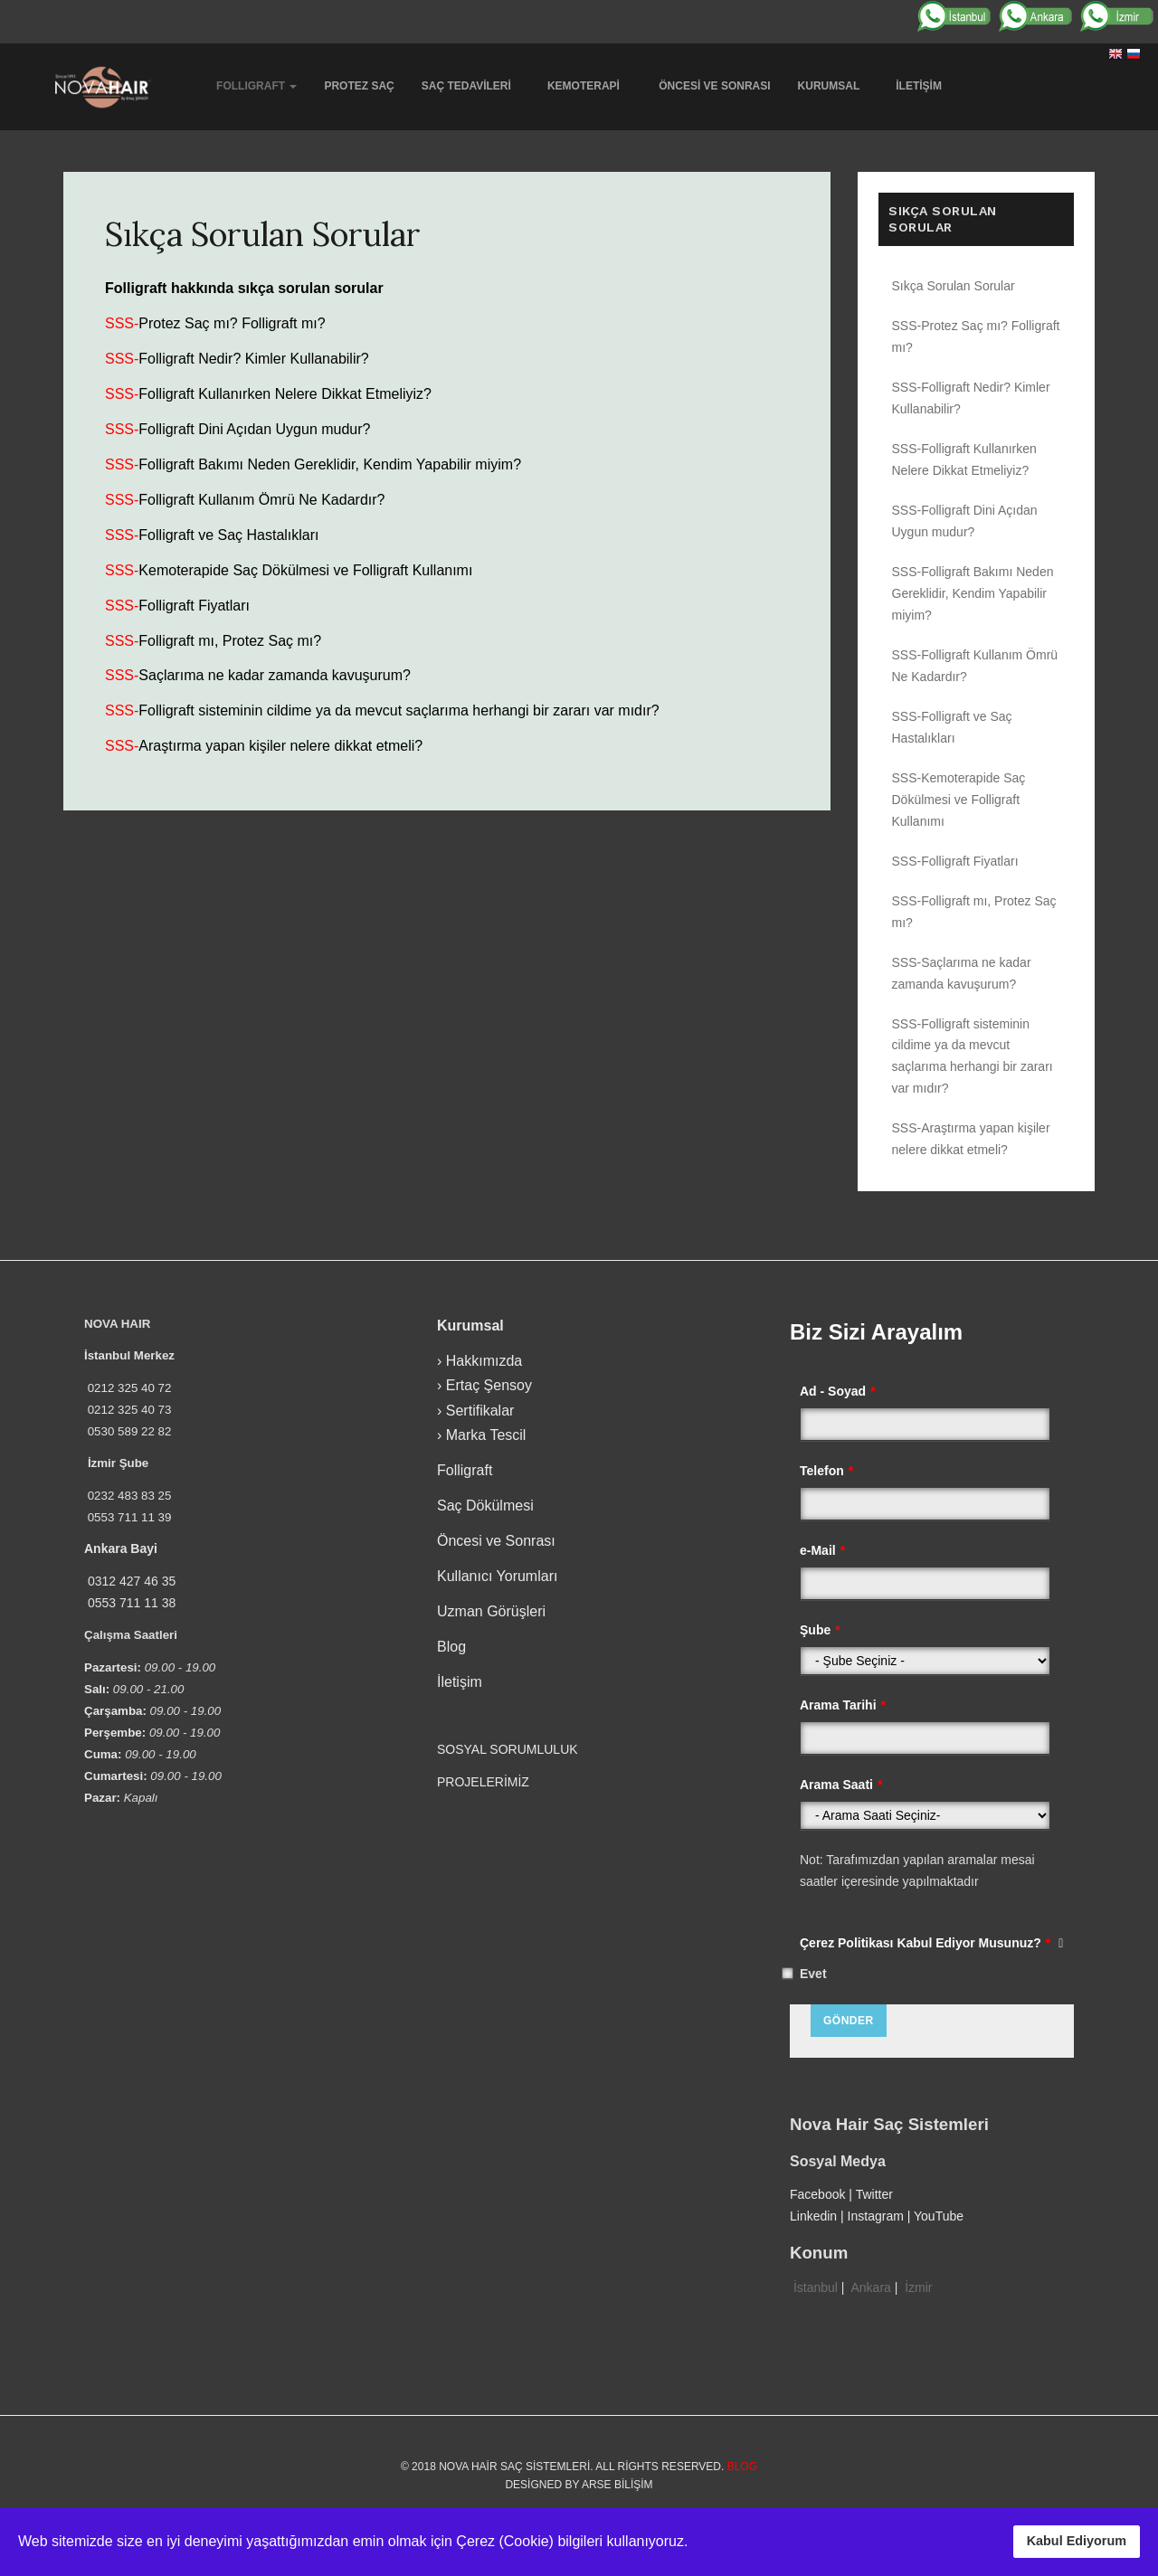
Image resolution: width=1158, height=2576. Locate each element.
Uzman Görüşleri (491, 1611)
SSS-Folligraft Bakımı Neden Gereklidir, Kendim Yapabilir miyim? (973, 593)
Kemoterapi (589, 86)
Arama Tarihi (843, 1705)
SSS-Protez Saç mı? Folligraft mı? (976, 336)
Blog (451, 1646)
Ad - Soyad (838, 1391)
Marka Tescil (486, 1435)
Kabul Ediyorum (1076, 2540)
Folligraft (464, 1470)
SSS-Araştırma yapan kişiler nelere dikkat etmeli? (971, 1139)
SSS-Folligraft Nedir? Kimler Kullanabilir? (971, 398)
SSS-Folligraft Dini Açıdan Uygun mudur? (965, 521)
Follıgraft (256, 86)
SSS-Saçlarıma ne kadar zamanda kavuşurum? (961, 973)
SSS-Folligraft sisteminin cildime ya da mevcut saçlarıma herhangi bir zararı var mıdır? (972, 1056)
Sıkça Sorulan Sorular (263, 234)
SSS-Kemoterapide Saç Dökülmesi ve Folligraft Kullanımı (959, 800)
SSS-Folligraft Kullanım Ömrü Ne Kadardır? (975, 666)
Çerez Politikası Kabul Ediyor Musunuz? (931, 1943)
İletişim (919, 86)
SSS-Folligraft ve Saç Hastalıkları (952, 727)
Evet (813, 1973)
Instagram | (881, 2216)
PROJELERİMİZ (483, 1782)
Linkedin (813, 2216)
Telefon (826, 1470)
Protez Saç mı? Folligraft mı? (231, 323)
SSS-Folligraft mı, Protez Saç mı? (974, 912)
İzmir (918, 2287)
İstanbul (815, 2287)
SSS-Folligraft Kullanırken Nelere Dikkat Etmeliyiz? (964, 459)
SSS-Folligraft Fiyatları (955, 861)
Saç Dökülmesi (485, 1505)
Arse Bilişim (617, 2484)
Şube (820, 1630)
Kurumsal (833, 86)
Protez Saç (359, 86)
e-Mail (822, 1550)
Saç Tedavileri (471, 86)
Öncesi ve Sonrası (714, 86)
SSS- (121, 323)
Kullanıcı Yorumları (497, 1576)
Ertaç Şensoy (489, 1385)
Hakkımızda (484, 1360)
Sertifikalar (480, 1410)
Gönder (848, 2020)
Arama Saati (841, 1784)
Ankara (870, 2287)
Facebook (817, 2194)
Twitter (874, 2194)
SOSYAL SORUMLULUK (509, 1749)
